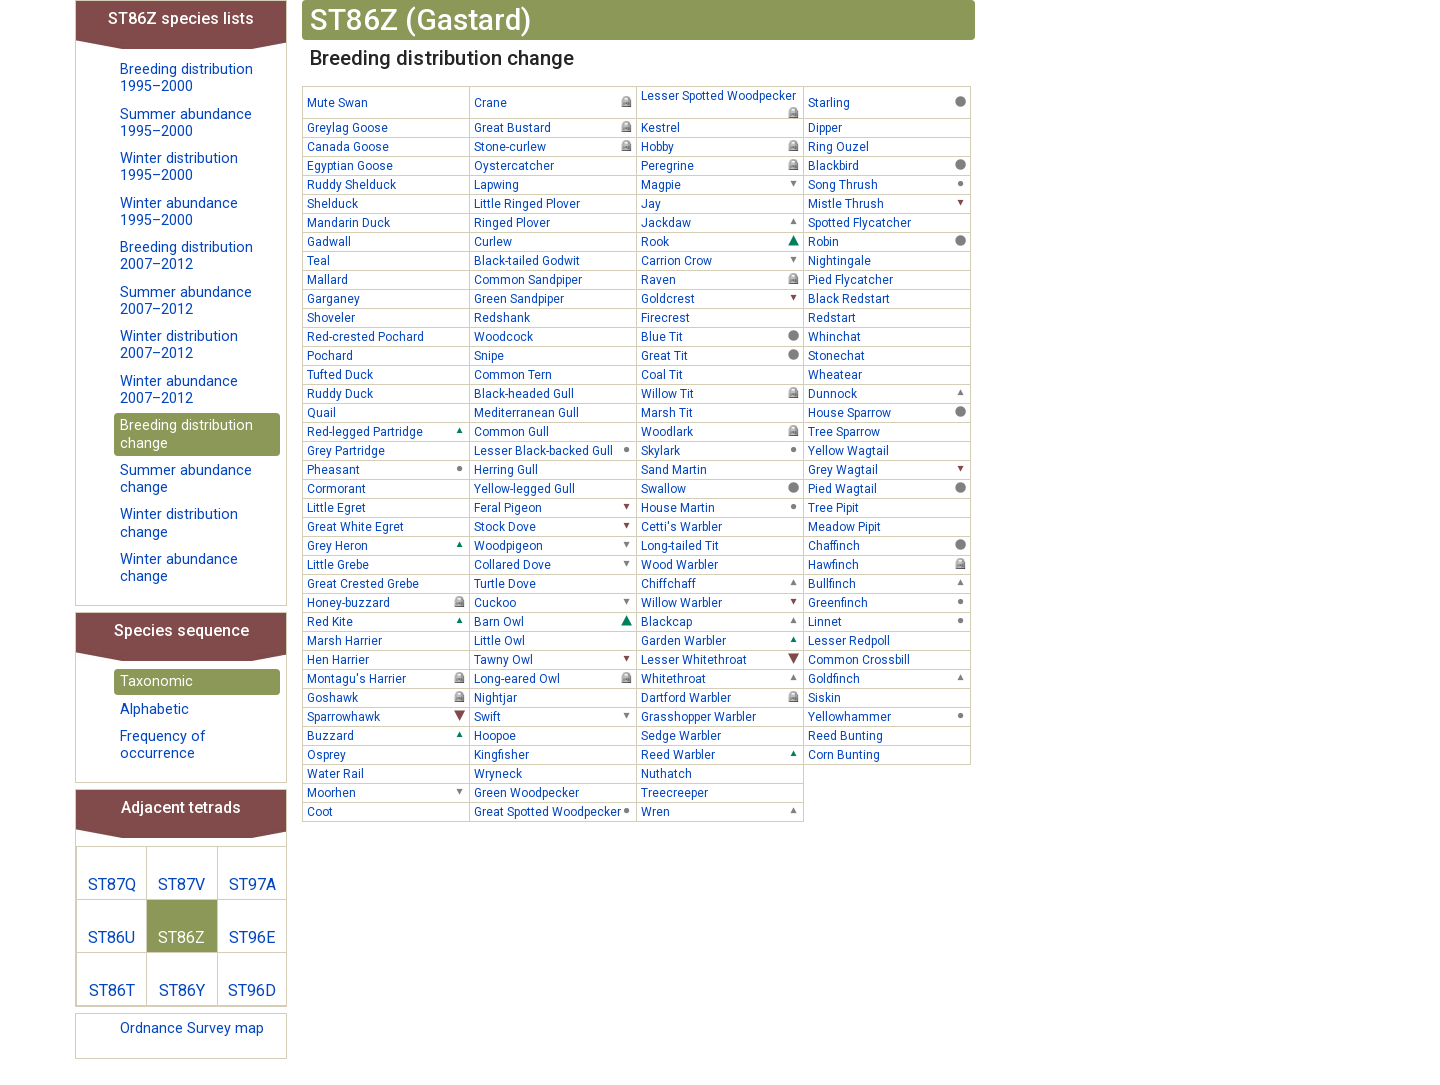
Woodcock (555, 336)
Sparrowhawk (388, 716)
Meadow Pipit (889, 526)
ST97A (252, 884)
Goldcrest (722, 298)
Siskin (889, 697)
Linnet (889, 621)
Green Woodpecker (555, 792)
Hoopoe (555, 735)
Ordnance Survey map (192, 1028)
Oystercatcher (555, 165)
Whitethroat (722, 678)
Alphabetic (154, 709)
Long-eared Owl (555, 678)
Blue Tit (722, 336)
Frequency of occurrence (163, 745)
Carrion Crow (722, 260)
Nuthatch (722, 773)
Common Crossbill (889, 659)
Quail (388, 412)
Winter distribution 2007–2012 (179, 345)
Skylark (722, 450)
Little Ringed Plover (555, 203)
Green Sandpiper (555, 298)
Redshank (555, 317)
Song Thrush (889, 184)
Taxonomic (156, 681)
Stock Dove (555, 526)
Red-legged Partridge (388, 431)
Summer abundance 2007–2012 (186, 301)
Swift (555, 716)
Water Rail (388, 773)
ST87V (181, 884)
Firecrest (722, 317)
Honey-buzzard (388, 602)
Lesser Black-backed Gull (555, 450)
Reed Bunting (889, 735)
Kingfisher (555, 754)
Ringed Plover (555, 222)
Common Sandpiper (555, 279)
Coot (388, 811)
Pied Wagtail (889, 488)
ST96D (252, 990)
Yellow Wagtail (889, 450)
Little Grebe (388, 564)
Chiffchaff (722, 583)
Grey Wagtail (889, 469)
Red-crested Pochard (388, 336)
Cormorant (388, 488)
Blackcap (722, 621)
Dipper (889, 127)
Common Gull (555, 431)
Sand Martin (722, 469)
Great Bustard (555, 127)
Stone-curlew (555, 146)
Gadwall (388, 241)
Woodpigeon (555, 545)
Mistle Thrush (889, 203)
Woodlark (722, 431)
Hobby (722, 146)
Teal (388, 260)
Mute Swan (388, 102)
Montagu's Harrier (388, 678)
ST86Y (182, 990)
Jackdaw (722, 222)
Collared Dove (555, 564)
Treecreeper (722, 792)
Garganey (388, 298)
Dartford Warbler (722, 697)
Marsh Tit (722, 412)
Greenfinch (889, 602)
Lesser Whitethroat (722, 659)
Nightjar (555, 697)
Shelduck (388, 203)
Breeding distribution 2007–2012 (186, 256)
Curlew (555, 241)
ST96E (252, 937)
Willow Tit (722, 393)
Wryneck (555, 773)
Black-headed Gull (555, 393)
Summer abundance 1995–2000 (186, 123)
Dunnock (889, 393)
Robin (889, 241)
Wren (722, 811)
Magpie (722, 184)
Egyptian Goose (388, 165)
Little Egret (388, 507)
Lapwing (555, 184)
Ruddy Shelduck (388, 184)
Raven (722, 279)
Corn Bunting (889, 754)
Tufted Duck (388, 374)
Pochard (388, 355)
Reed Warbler (722, 754)
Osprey (388, 754)
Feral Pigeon (555, 507)
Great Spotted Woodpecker (555, 811)
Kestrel (722, 127)
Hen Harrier (388, 659)
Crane (555, 102)
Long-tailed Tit (722, 545)
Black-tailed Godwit (555, 260)
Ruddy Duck (388, 393)
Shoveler (388, 317)
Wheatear (889, 374)
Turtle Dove (555, 583)
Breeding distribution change (186, 434)
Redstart (889, 317)
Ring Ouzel (889, 146)
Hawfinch (889, 564)
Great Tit (722, 355)
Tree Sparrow (889, 431)
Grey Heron (388, 545)
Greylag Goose (388, 127)
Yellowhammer (889, 716)
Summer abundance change (186, 479)
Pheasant (388, 469)
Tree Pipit (889, 507)
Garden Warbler (722, 640)
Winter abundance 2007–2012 (179, 390)
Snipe (555, 355)
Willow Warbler (722, 602)
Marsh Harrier (388, 640)
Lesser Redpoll (889, 640)
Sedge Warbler (722, 735)
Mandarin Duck (388, 222)
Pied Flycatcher (889, 279)
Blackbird (889, 165)
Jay (722, 203)
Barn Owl (555, 621)
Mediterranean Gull (555, 412)
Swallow (722, 488)
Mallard (388, 279)
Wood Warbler (722, 564)
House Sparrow (889, 412)
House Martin (722, 507)
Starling (889, 102)
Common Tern (555, 374)
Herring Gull (555, 469)
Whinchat (889, 336)
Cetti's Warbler (722, 526)
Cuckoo (555, 602)
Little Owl (555, 640)
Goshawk (388, 697)
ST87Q (112, 884)
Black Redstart (889, 298)
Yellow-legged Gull (555, 488)
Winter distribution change (179, 523)
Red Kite (388, 621)
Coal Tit (722, 374)
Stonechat (889, 355)
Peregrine (722, 165)
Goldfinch (889, 678)
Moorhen (388, 792)
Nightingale (889, 260)
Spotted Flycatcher (889, 222)
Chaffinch (889, 545)
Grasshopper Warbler (722, 716)
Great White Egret (388, 526)
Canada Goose (388, 146)
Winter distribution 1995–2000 (179, 167)
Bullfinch (889, 583)
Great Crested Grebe (388, 583)
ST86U (111, 937)
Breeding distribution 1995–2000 (186, 78)
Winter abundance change (179, 568)
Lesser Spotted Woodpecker (722, 97)
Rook (722, 241)
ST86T (112, 990)
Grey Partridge (388, 450)
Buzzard (388, 735)
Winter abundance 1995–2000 (179, 212)
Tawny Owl (555, 659)
